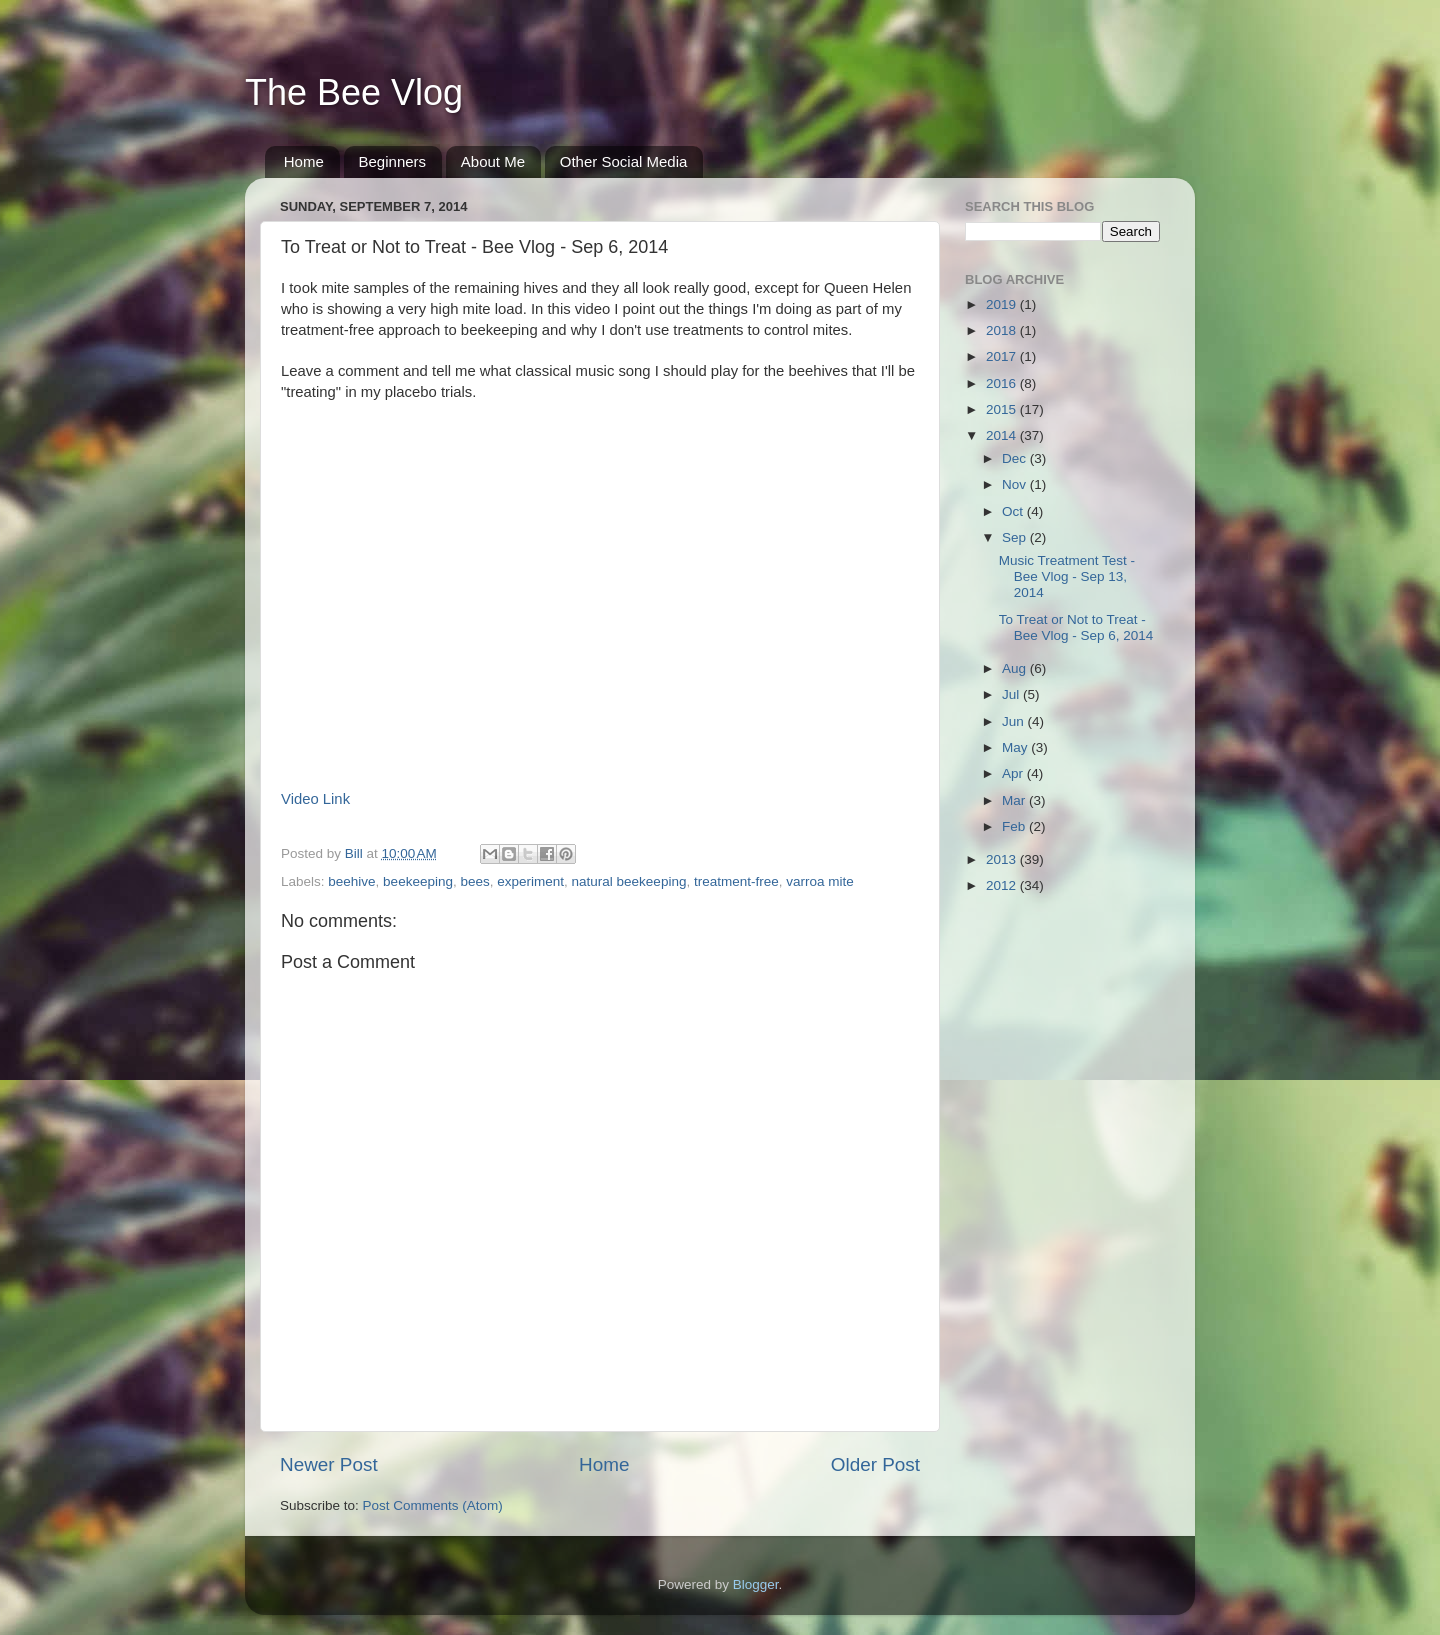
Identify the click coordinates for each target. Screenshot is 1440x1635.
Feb (1015, 826)
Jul (1012, 694)
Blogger (756, 1584)
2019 (1003, 304)
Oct (1014, 511)
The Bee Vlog (354, 92)
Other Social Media (624, 161)
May (1016, 747)
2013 (1003, 859)
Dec (1016, 458)
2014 (1003, 435)
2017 (1003, 356)
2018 (1003, 330)
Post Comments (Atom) (433, 1505)
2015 (1003, 409)
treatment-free (736, 881)
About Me (493, 161)
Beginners (393, 161)
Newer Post (329, 1464)
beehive (351, 881)
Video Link (315, 799)
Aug (1016, 668)
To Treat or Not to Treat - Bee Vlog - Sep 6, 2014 (1076, 627)
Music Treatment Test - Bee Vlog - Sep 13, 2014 (1067, 576)
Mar (1015, 800)
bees (474, 881)
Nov (1016, 484)
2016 (1003, 383)
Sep (1016, 537)
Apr (1014, 773)
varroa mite (820, 881)
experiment (530, 881)
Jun (1015, 721)
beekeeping (418, 881)
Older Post (875, 1464)
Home (304, 161)
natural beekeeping (629, 881)
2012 (1003, 885)
